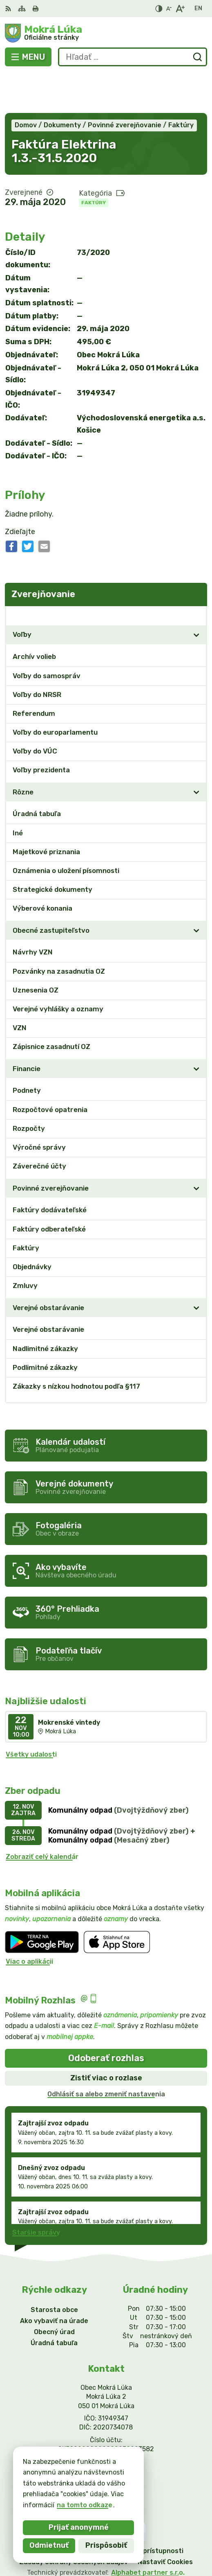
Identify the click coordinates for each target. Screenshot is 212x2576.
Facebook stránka (106, 2440)
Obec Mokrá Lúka (132, 2543)
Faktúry (93, 162)
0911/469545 (106, 2421)
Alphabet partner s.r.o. (148, 2532)
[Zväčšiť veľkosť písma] (180, 8)
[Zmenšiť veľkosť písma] (168, 8)
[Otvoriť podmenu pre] (196, 595)
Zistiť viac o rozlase (106, 2037)
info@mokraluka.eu (106, 2430)
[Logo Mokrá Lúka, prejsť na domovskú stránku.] (106, 33)
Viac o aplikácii (29, 1922)
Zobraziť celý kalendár (42, 1816)
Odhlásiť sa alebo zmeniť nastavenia (106, 2054)
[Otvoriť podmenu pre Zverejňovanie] (196, 575)
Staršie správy (36, 2193)
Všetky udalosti (31, 1714)
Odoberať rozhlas (106, 2017)
